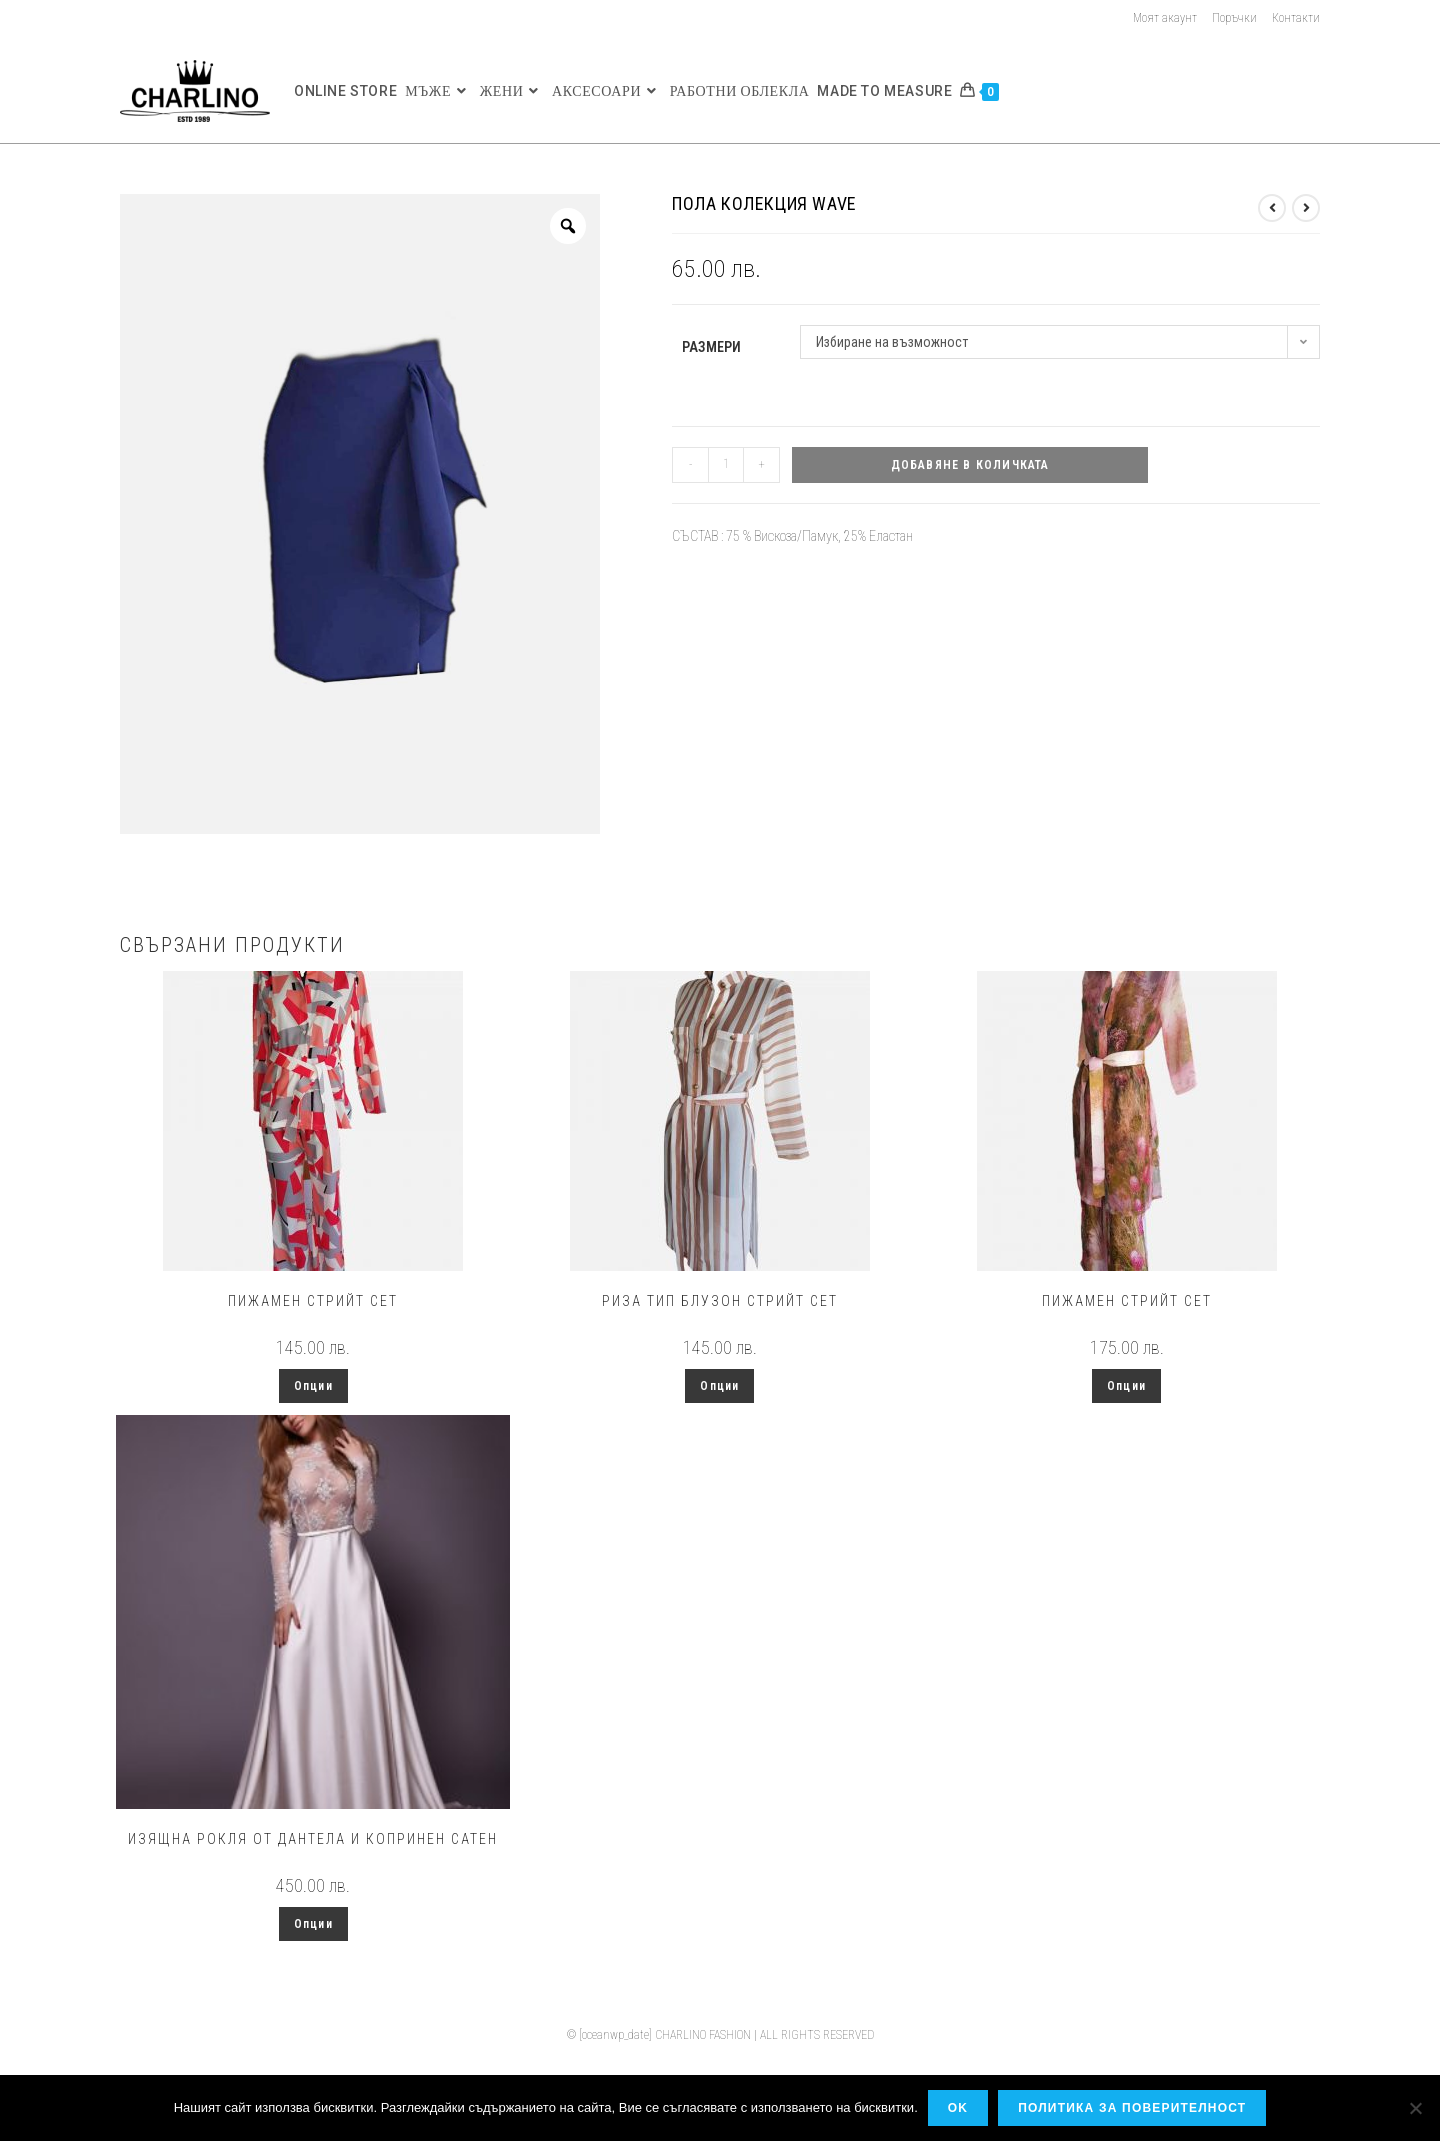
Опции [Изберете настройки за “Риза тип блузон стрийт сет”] (719, 1386)
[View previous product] (1272, 208)
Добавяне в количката (970, 465)
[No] (1415, 2108)
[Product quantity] (726, 465)
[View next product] (1306, 208)
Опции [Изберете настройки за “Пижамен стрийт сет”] (313, 1386)
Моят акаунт (1165, 18)
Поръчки (1234, 18)
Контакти (1296, 18)
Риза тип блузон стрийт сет (720, 1301)
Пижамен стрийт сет (313, 1301)
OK (958, 2108)
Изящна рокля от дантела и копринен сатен (313, 1839)
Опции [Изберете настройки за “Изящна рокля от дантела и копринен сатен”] (313, 1924)
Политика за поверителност (1132, 2108)
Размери (711, 347)
